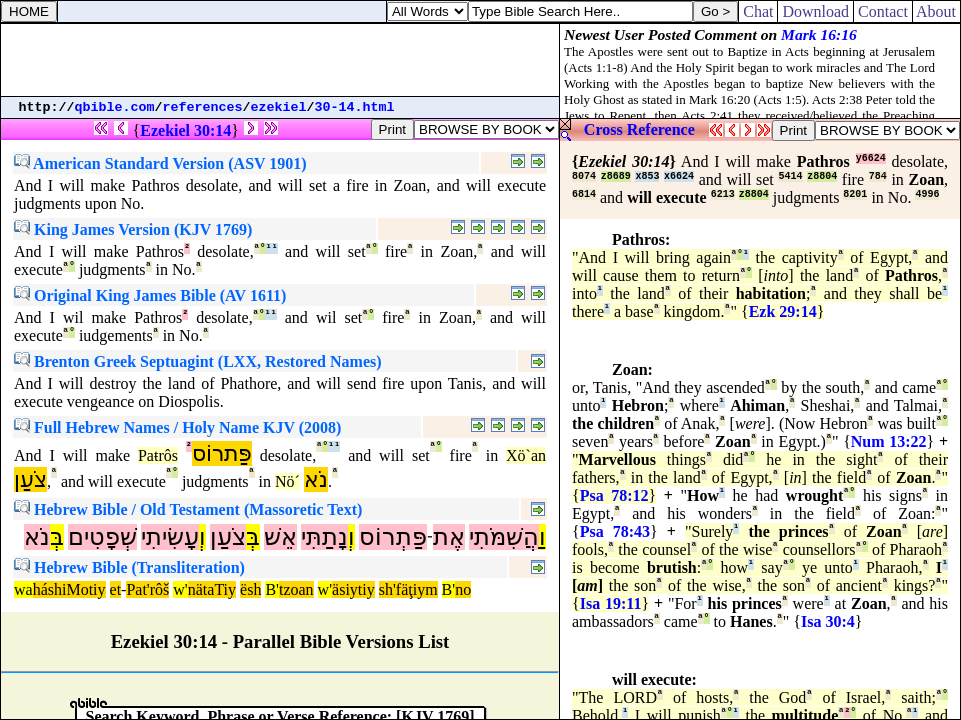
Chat (758, 11)
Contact (883, 11)
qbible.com (115, 107)
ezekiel (279, 107)
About (936, 11)
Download (815, 11)
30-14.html (355, 107)
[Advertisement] (280, 60)
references (203, 107)
